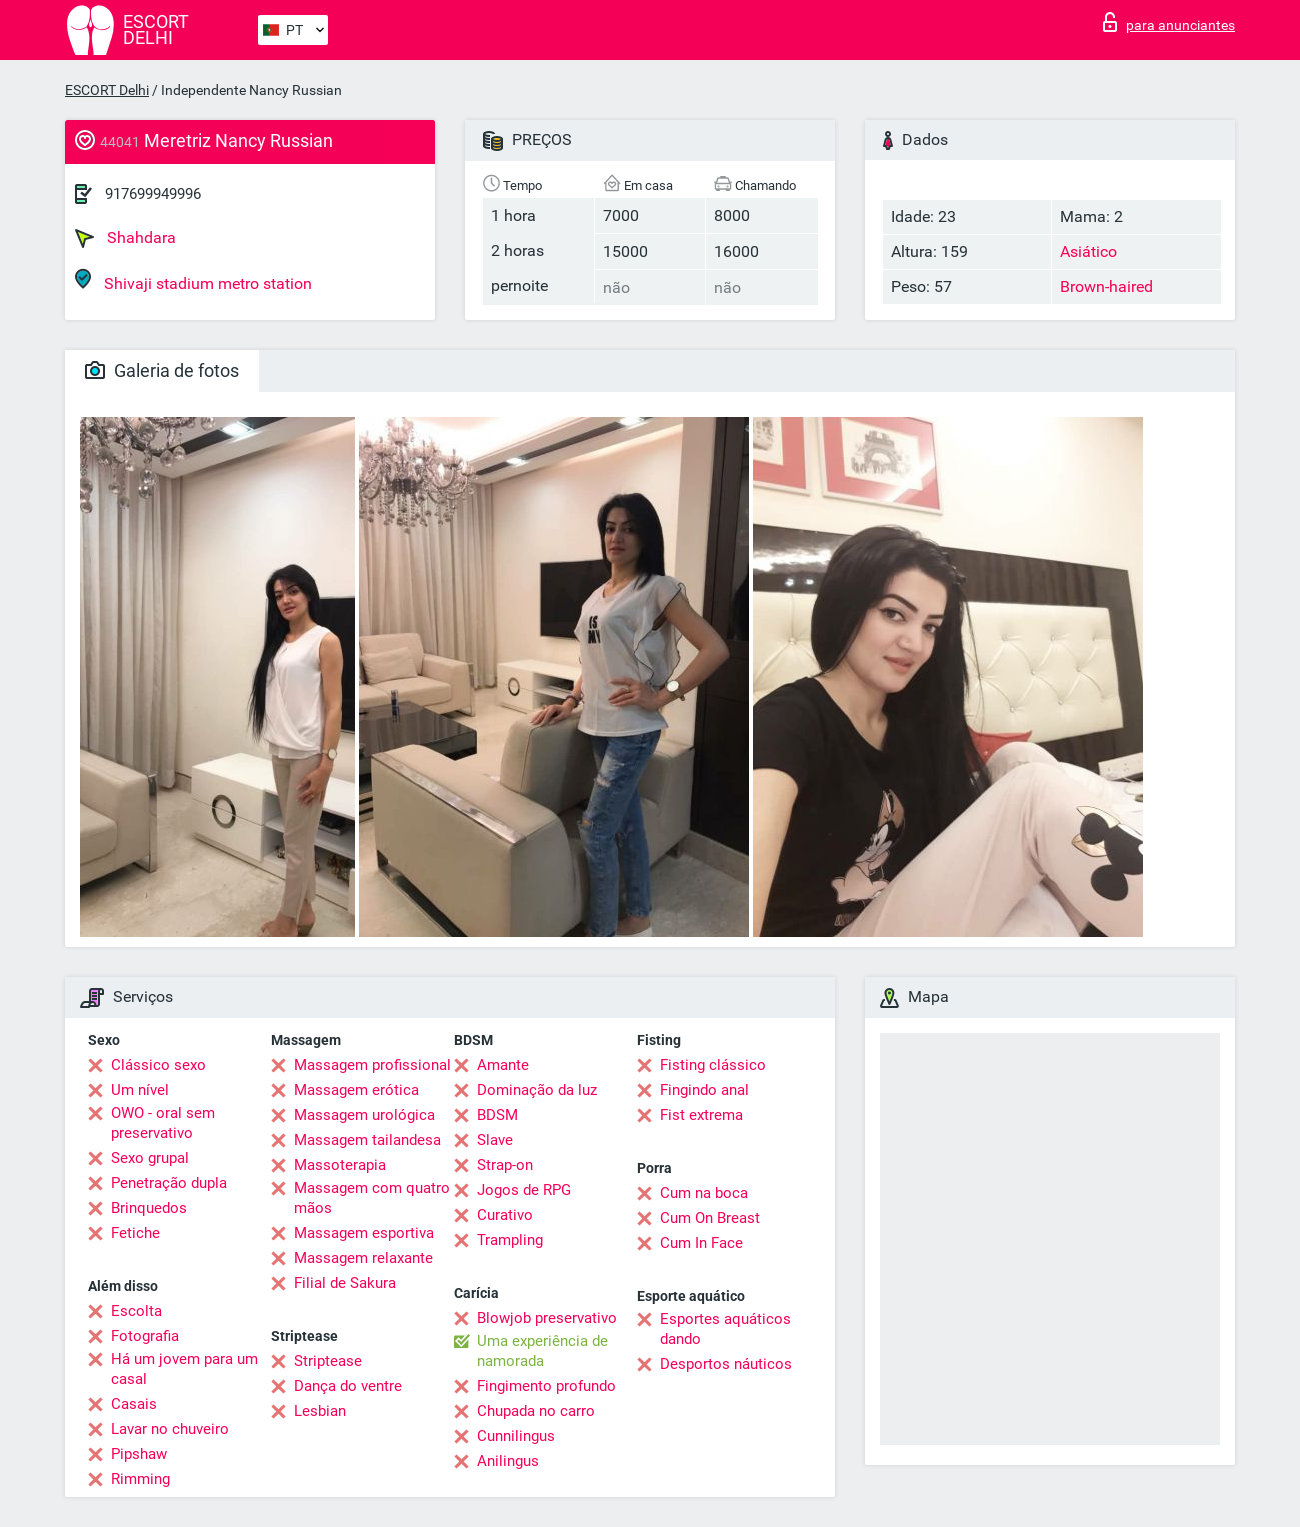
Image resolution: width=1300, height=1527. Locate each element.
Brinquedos (149, 1208)
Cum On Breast (710, 1218)
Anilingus (508, 1461)
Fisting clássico (713, 1065)
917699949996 (153, 194)
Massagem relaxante (363, 1258)
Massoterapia (340, 1165)
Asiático (1088, 251)
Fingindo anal (704, 1090)
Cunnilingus (516, 1436)
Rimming (140, 1479)
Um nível (140, 1090)
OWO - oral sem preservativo (163, 1123)
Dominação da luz (537, 1090)
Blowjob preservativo (547, 1318)
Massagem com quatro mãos (372, 1198)
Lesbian (320, 1411)
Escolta (136, 1311)
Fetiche (135, 1233)
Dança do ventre (348, 1386)
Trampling (510, 1240)
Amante (503, 1065)
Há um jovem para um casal (184, 1369)
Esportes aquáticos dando (725, 1329)
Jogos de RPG (524, 1190)
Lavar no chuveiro (170, 1429)
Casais (134, 1404)
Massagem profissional (372, 1065)
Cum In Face (701, 1243)
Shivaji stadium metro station (193, 280)
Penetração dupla (169, 1183)
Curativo (505, 1215)
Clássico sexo (158, 1065)
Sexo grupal (150, 1158)
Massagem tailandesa (367, 1140)
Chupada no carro (536, 1411)
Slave (495, 1140)
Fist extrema (701, 1115)
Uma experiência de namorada (542, 1351)
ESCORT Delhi (107, 90)
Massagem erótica (356, 1090)
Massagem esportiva (364, 1233)
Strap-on (505, 1165)
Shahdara (125, 238)
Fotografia (145, 1336)
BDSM (497, 1115)
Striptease (328, 1361)
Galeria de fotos (162, 370)
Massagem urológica (364, 1115)
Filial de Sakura (345, 1283)
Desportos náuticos (726, 1364)
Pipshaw (139, 1454)
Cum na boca (704, 1193)
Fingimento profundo (546, 1386)
